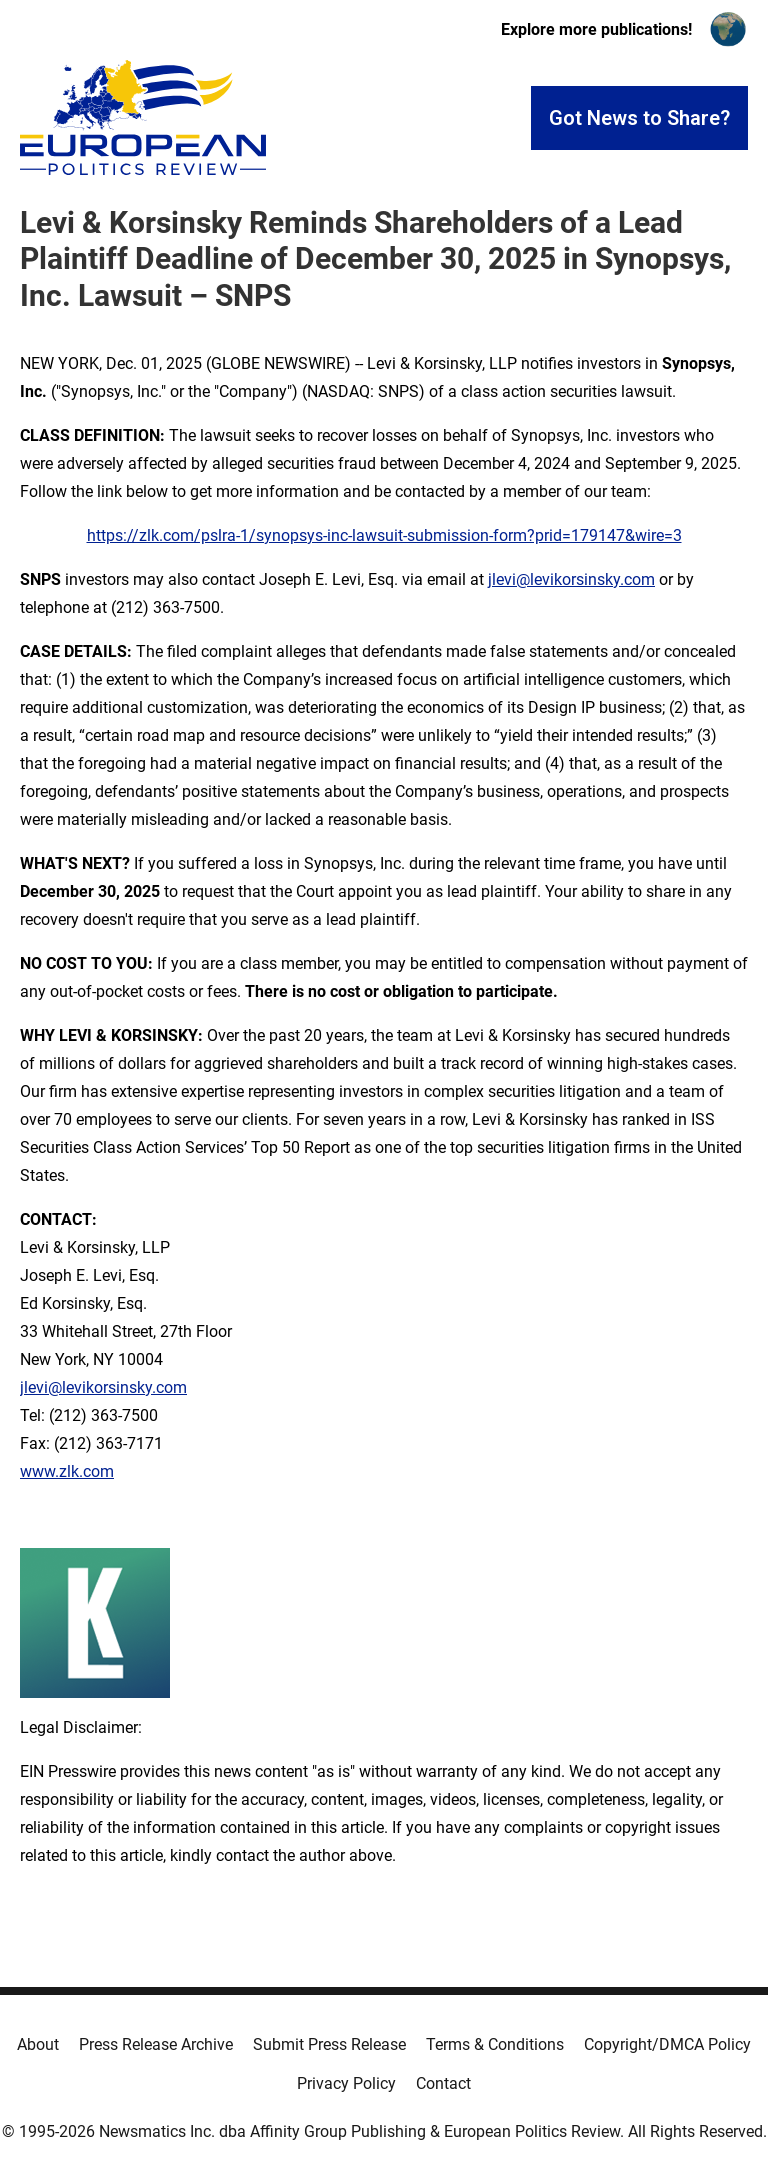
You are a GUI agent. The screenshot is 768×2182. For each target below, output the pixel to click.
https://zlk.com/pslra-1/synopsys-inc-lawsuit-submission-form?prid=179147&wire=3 (384, 535)
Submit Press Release (329, 2044)
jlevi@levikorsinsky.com (571, 579)
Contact (443, 2083)
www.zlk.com (67, 1471)
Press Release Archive (156, 2044)
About (38, 2044)
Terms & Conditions (495, 2044)
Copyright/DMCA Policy (667, 2044)
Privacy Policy (346, 2083)
